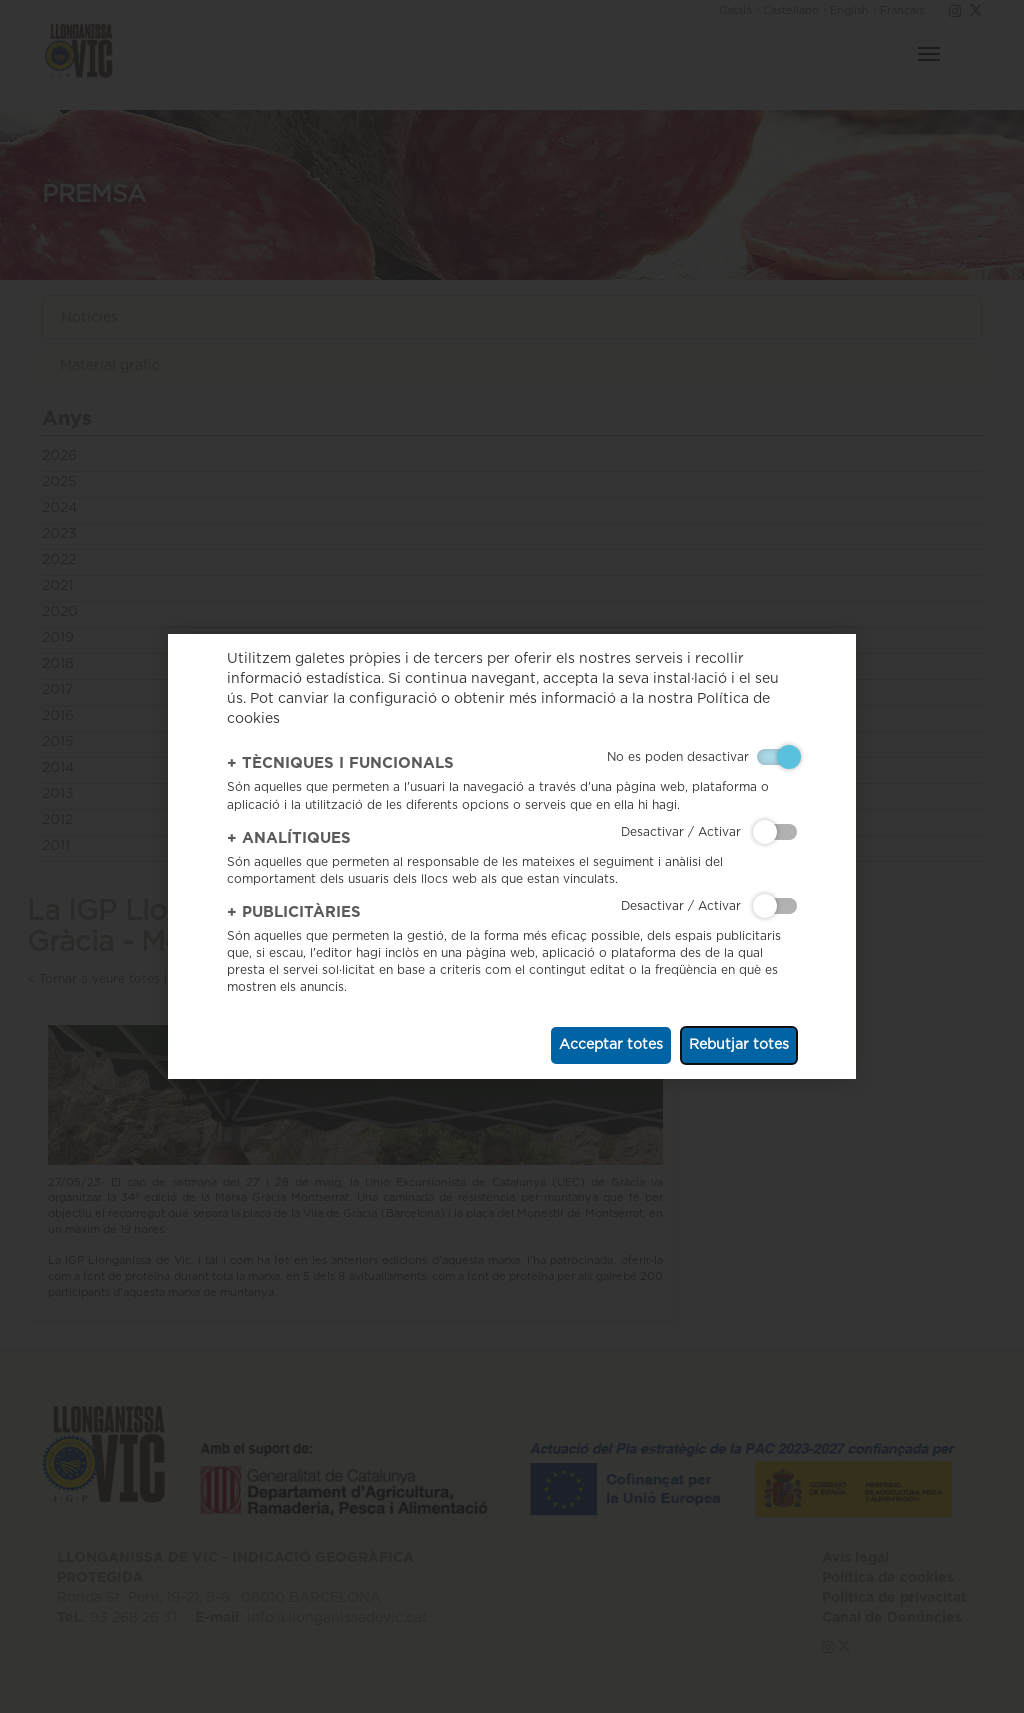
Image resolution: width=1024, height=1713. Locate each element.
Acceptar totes (611, 1045)
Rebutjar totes (739, 1045)
